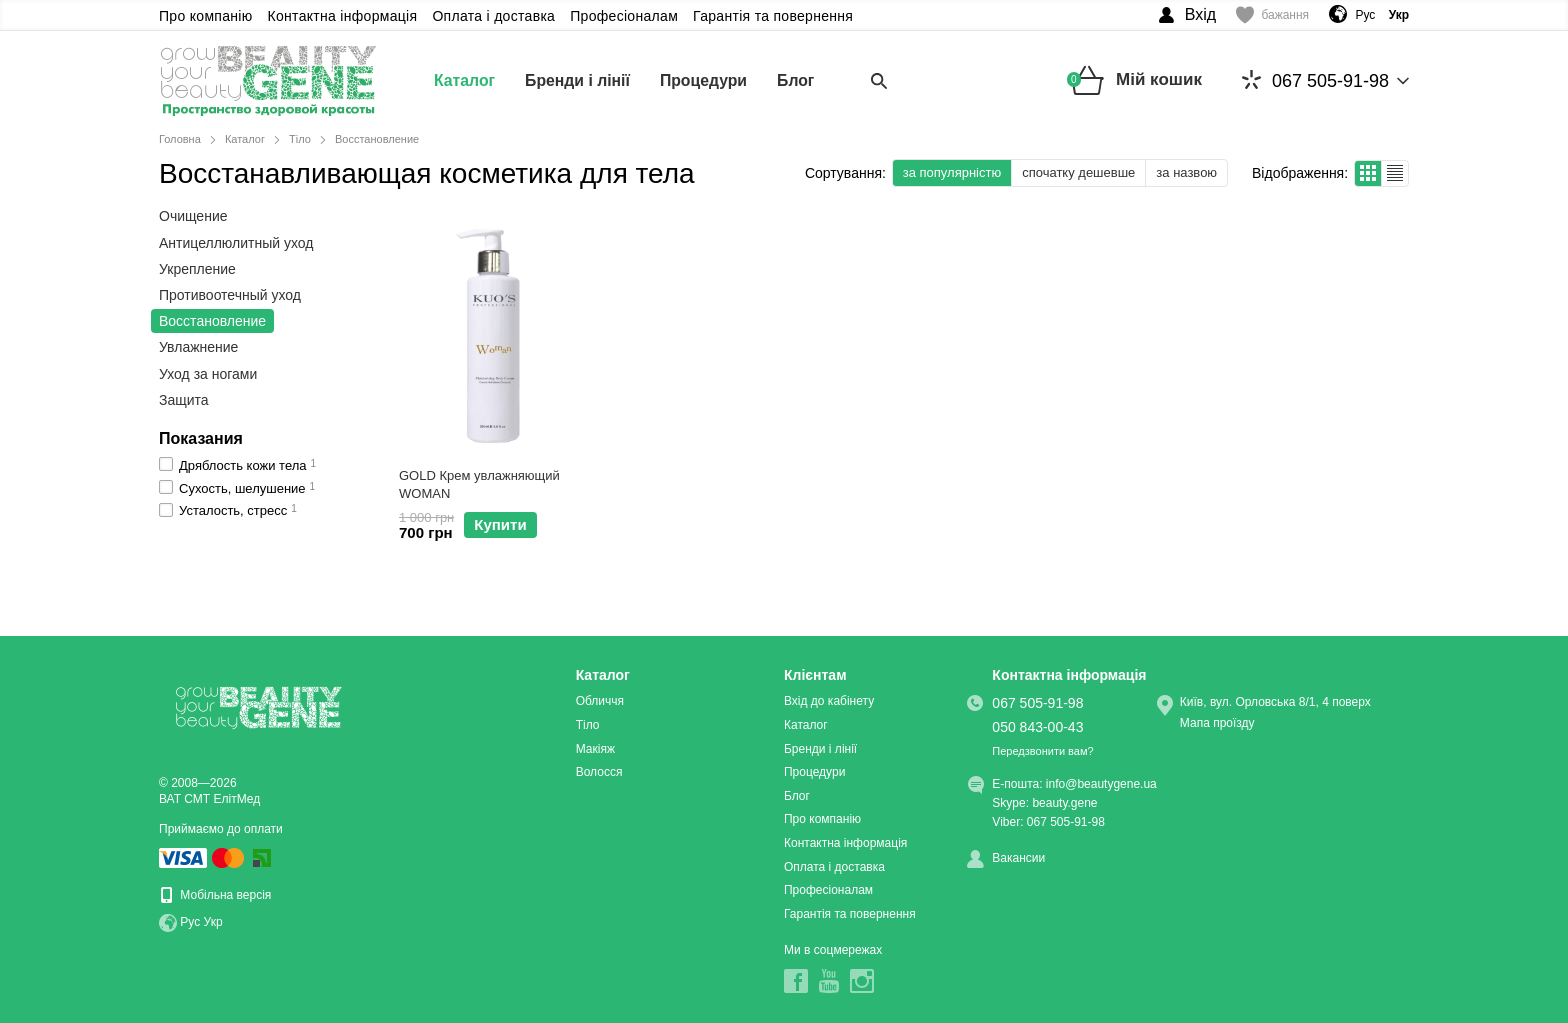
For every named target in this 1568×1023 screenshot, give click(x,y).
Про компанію (206, 16)
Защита (184, 400)
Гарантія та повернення (773, 16)
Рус (1365, 15)
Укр (213, 922)
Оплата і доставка (493, 16)
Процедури (706, 80)
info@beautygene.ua (1101, 784)
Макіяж (595, 749)
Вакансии (1018, 858)
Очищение (193, 216)
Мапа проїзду (1217, 723)
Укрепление (197, 269)
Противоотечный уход (230, 295)
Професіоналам (624, 16)
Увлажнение (198, 347)
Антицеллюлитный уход (236, 243)
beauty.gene (1064, 803)
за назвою (1186, 172)
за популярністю (952, 172)
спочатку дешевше (1078, 172)
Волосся (599, 772)
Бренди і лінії (579, 80)
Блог (800, 80)
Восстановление (212, 321)
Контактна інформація (343, 16)
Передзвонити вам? (1042, 751)
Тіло (588, 725)
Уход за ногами (208, 374)
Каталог (465, 80)
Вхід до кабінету (829, 701)
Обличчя (600, 701)
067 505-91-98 (1315, 80)
